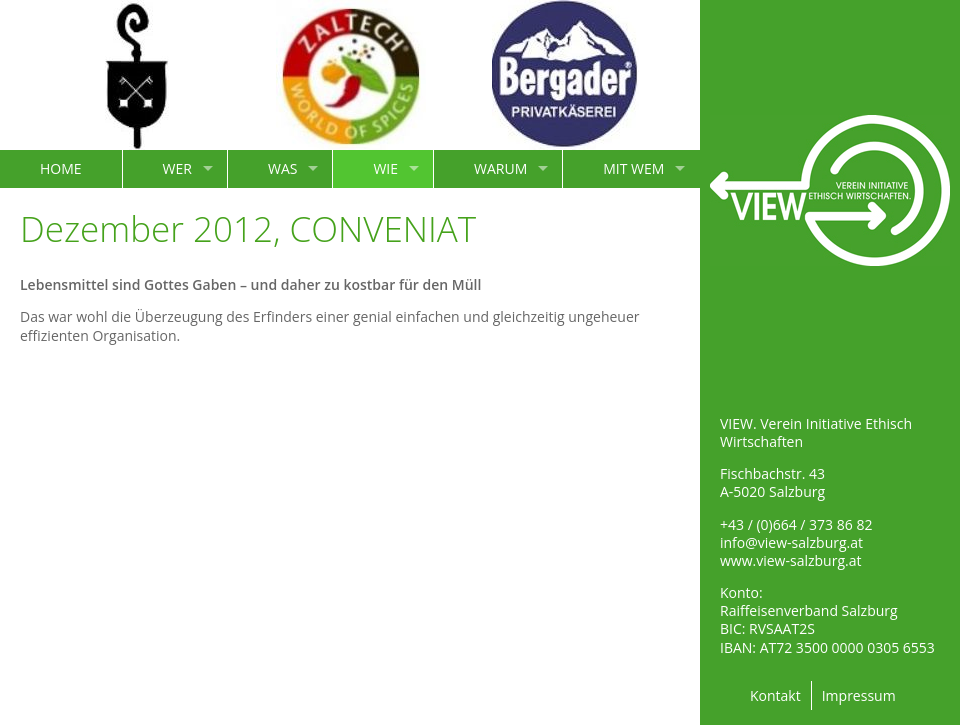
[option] (137, 75)
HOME (61, 168)
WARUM (500, 168)
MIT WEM (633, 168)
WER (177, 168)
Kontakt (775, 695)
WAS (282, 168)
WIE (385, 168)
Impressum (859, 695)
